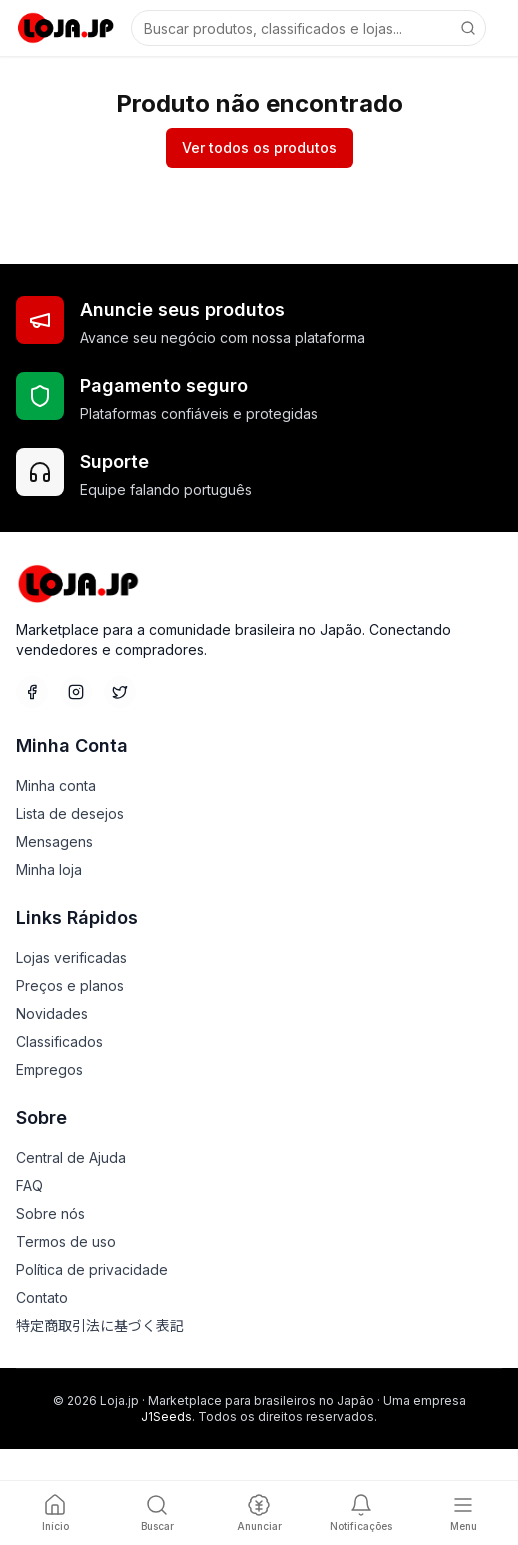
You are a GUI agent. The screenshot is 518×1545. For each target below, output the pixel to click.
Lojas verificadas (71, 957)
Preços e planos (70, 985)
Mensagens (54, 841)
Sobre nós (50, 1213)
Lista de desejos (70, 813)
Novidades (52, 1013)
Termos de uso (66, 1241)
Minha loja (49, 869)
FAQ (29, 1185)
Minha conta (56, 785)
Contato (42, 1297)
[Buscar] (468, 28)
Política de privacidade (92, 1269)
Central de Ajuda (71, 1157)
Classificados (59, 1041)
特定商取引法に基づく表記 (100, 1325)
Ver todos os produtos (259, 147)
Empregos (49, 1069)
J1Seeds (166, 1416)
